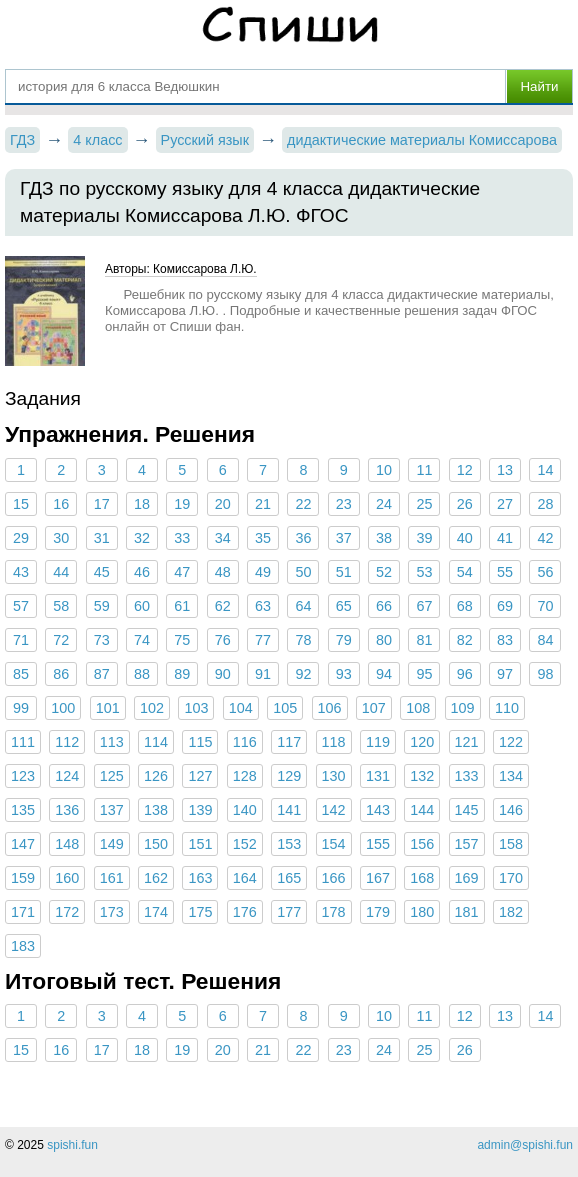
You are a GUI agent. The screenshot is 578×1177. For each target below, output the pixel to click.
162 (156, 878)
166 (334, 878)
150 (156, 844)
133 (467, 776)
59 (102, 606)
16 (61, 504)
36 (303, 538)
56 (545, 572)
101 (108, 708)
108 (418, 708)
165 (289, 878)
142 (334, 810)
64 (303, 606)
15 (21, 504)
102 (152, 708)
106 (330, 708)
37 (344, 538)
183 (23, 946)
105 (285, 708)
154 (334, 844)
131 (378, 776)
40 (465, 538)
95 (424, 674)
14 (545, 470)
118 (334, 742)
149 (112, 844)
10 (384, 470)
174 (156, 912)
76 (223, 640)
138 (156, 810)
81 (424, 640)
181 (467, 912)
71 (21, 640)
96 (465, 674)
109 (463, 708)
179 (378, 912)
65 (344, 606)
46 (142, 572)
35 (263, 538)
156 (422, 844)
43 (21, 572)
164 (245, 878)
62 (223, 606)
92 (303, 674)
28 (545, 504)
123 (23, 776)
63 (263, 606)
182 (511, 912)
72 (61, 640)
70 (545, 606)
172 (67, 912)
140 (245, 810)
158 (511, 844)
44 (61, 572)
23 (344, 504)
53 (424, 572)
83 (505, 640)
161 (112, 878)
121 (467, 742)
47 (182, 572)
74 (142, 640)
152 (245, 844)
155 (378, 844)
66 (384, 606)
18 (142, 504)
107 (374, 708)
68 (465, 606)
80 (384, 640)
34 (223, 538)
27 (505, 504)
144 (422, 810)
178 (334, 912)
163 (200, 878)
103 (196, 708)
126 (156, 776)
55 (505, 572)
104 (241, 708)
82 (465, 640)
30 (61, 538)
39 (424, 538)
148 (67, 844)
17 (102, 504)
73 (102, 640)
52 (384, 572)
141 (289, 810)
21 (263, 504)
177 (289, 912)
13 (505, 470)
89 (182, 674)
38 (384, 538)
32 (142, 538)
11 (424, 470)
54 (465, 572)
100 (63, 708)
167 (378, 878)
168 (422, 878)
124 (67, 776)
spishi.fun (72, 1145)
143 (378, 810)
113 (112, 742)
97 (505, 674)
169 (467, 878)
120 (422, 742)
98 (545, 674)
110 (507, 708)
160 (67, 878)
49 (263, 572)
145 (467, 810)
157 (467, 844)
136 (67, 810)
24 (384, 504)
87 (102, 674)
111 (23, 742)
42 (545, 538)
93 (344, 674)
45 (102, 572)
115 (200, 742)
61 (182, 606)
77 (263, 640)
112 (67, 742)
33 (182, 538)
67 (424, 606)
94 (384, 674)
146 (511, 810)
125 (112, 776)
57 (21, 606)
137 (112, 810)
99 (21, 708)
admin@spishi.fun (525, 1145)
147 (23, 844)
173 (112, 912)
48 (223, 572)
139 (200, 810)
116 (245, 742)
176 (245, 912)
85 (21, 674)
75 (182, 640)
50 (303, 572)
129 (289, 776)
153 (289, 844)
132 (422, 776)
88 (142, 674)
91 (263, 674)
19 (182, 504)
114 (156, 742)
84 (545, 640)
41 (505, 538)
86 (61, 674)
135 (23, 810)
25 (424, 504)
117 (289, 742)
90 (223, 674)
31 (102, 538)
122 (511, 742)
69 (505, 606)
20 (223, 504)
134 (511, 776)
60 (142, 606)
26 (465, 504)
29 (21, 538)
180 (422, 912)
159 (23, 878)
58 (61, 606)
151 (200, 844)
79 (344, 640)
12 (465, 470)
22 (303, 504)
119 (378, 742)
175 (200, 912)
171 (23, 912)
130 (334, 776)
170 (511, 878)
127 (200, 776)
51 (344, 572)
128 (245, 776)
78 (303, 640)
